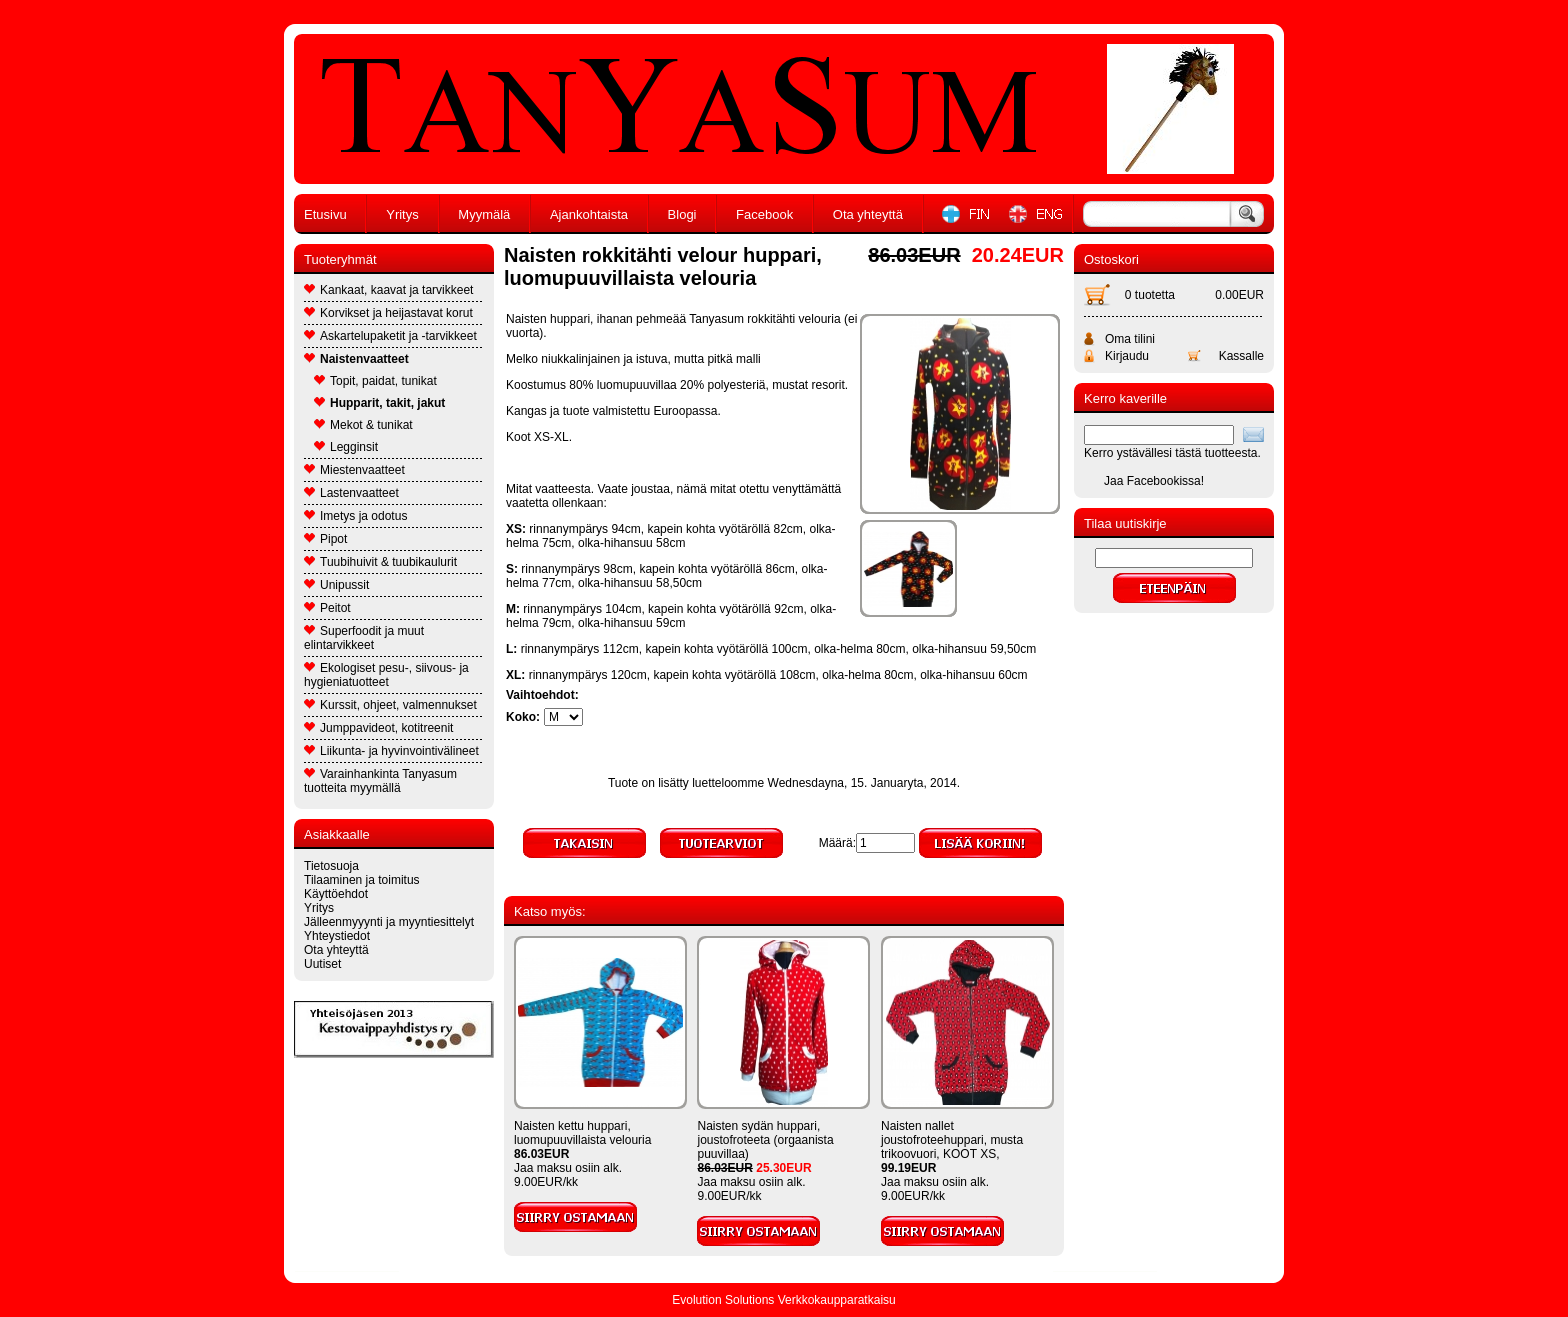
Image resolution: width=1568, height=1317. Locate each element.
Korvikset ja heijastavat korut (388, 313)
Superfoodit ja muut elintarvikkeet (364, 638)
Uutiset (322, 964)
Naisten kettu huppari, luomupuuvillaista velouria (582, 1133)
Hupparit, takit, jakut (379, 403)
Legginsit (346, 447)
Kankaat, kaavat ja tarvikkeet (388, 290)
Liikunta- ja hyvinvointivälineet (391, 751)
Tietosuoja (331, 866)
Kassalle (1241, 356)
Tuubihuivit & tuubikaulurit (380, 562)
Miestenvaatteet (354, 470)
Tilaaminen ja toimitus (362, 880)
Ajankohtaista (589, 214)
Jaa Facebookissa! (1154, 481)
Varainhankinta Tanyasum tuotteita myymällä (380, 781)
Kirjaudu (1127, 356)
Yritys (402, 214)
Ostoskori (1111, 259)
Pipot (325, 539)
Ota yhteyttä (868, 214)
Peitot (327, 608)
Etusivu (325, 214)
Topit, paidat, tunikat (375, 381)
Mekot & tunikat (363, 425)
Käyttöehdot (336, 894)
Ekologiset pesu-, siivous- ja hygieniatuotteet (386, 675)
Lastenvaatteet (351, 493)
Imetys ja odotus (355, 516)
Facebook (764, 214)
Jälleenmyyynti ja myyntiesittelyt (389, 922)
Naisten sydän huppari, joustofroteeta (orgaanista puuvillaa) (765, 1140)
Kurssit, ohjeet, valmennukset (390, 705)
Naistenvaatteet (356, 359)
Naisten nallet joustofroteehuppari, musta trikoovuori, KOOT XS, (952, 1140)
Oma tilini (1130, 339)
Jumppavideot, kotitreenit (378, 728)
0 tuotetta (1150, 295)
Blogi (682, 214)
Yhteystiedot (337, 936)
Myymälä (484, 214)
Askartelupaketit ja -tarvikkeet (390, 336)
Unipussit (336, 585)
